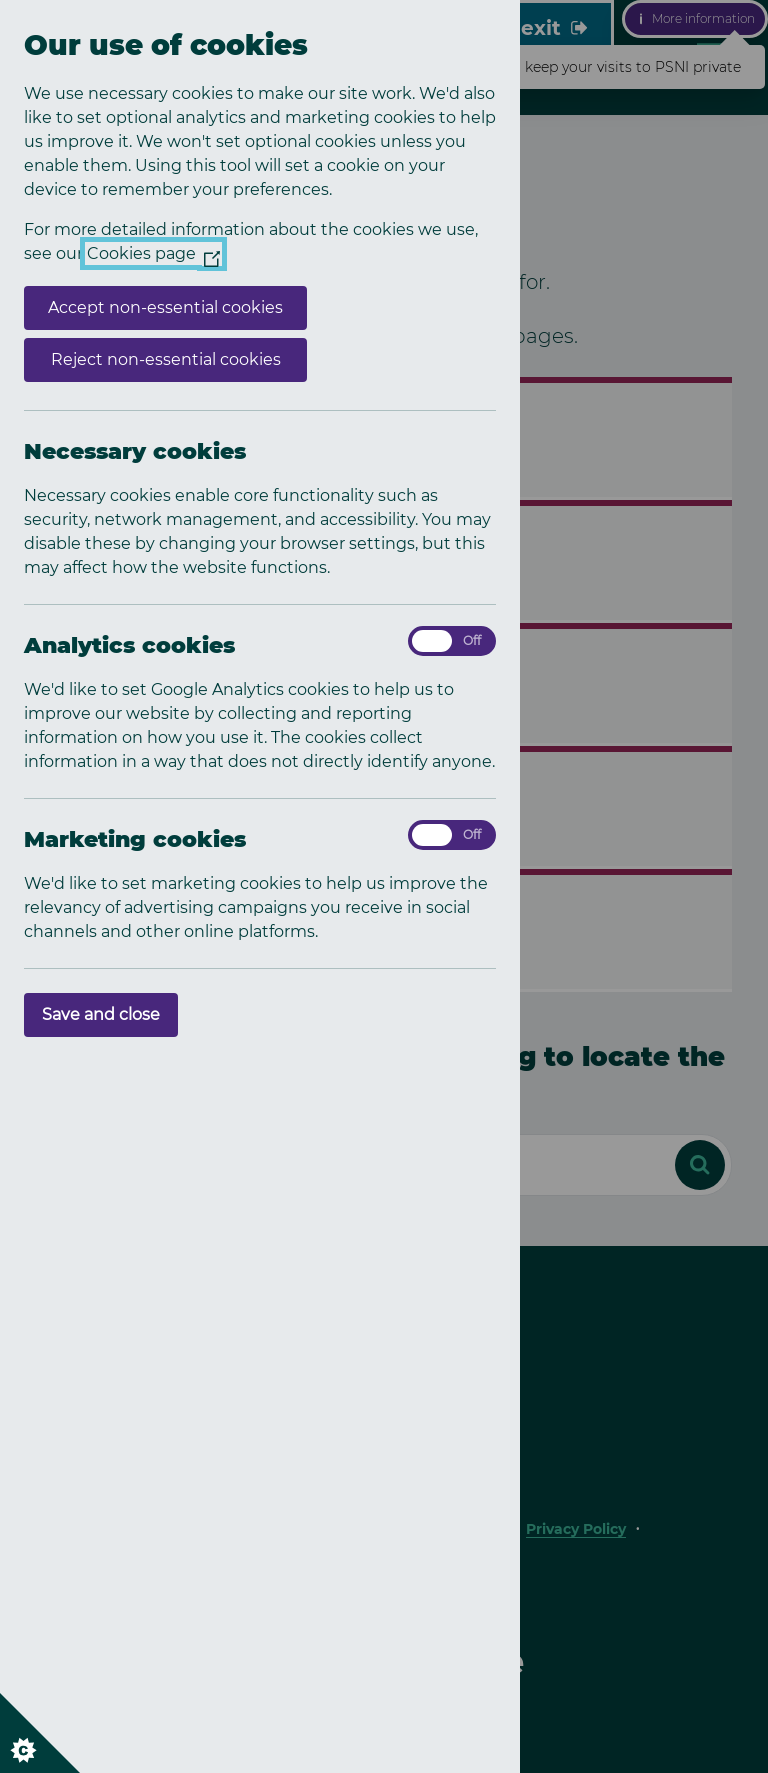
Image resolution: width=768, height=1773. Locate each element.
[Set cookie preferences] (40, 1733)
